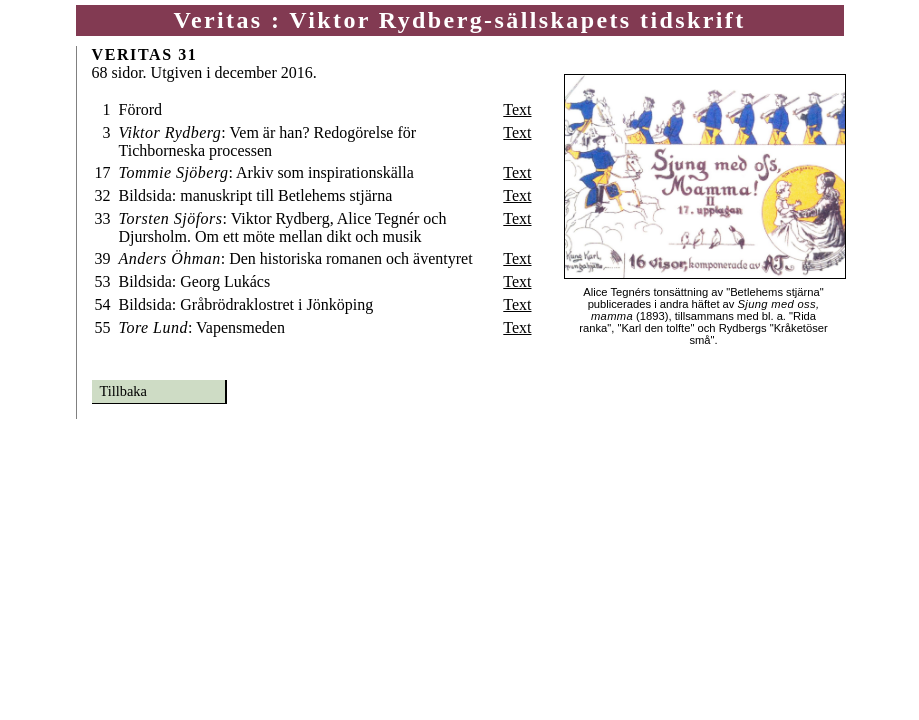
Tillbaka (123, 391)
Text (517, 109)
